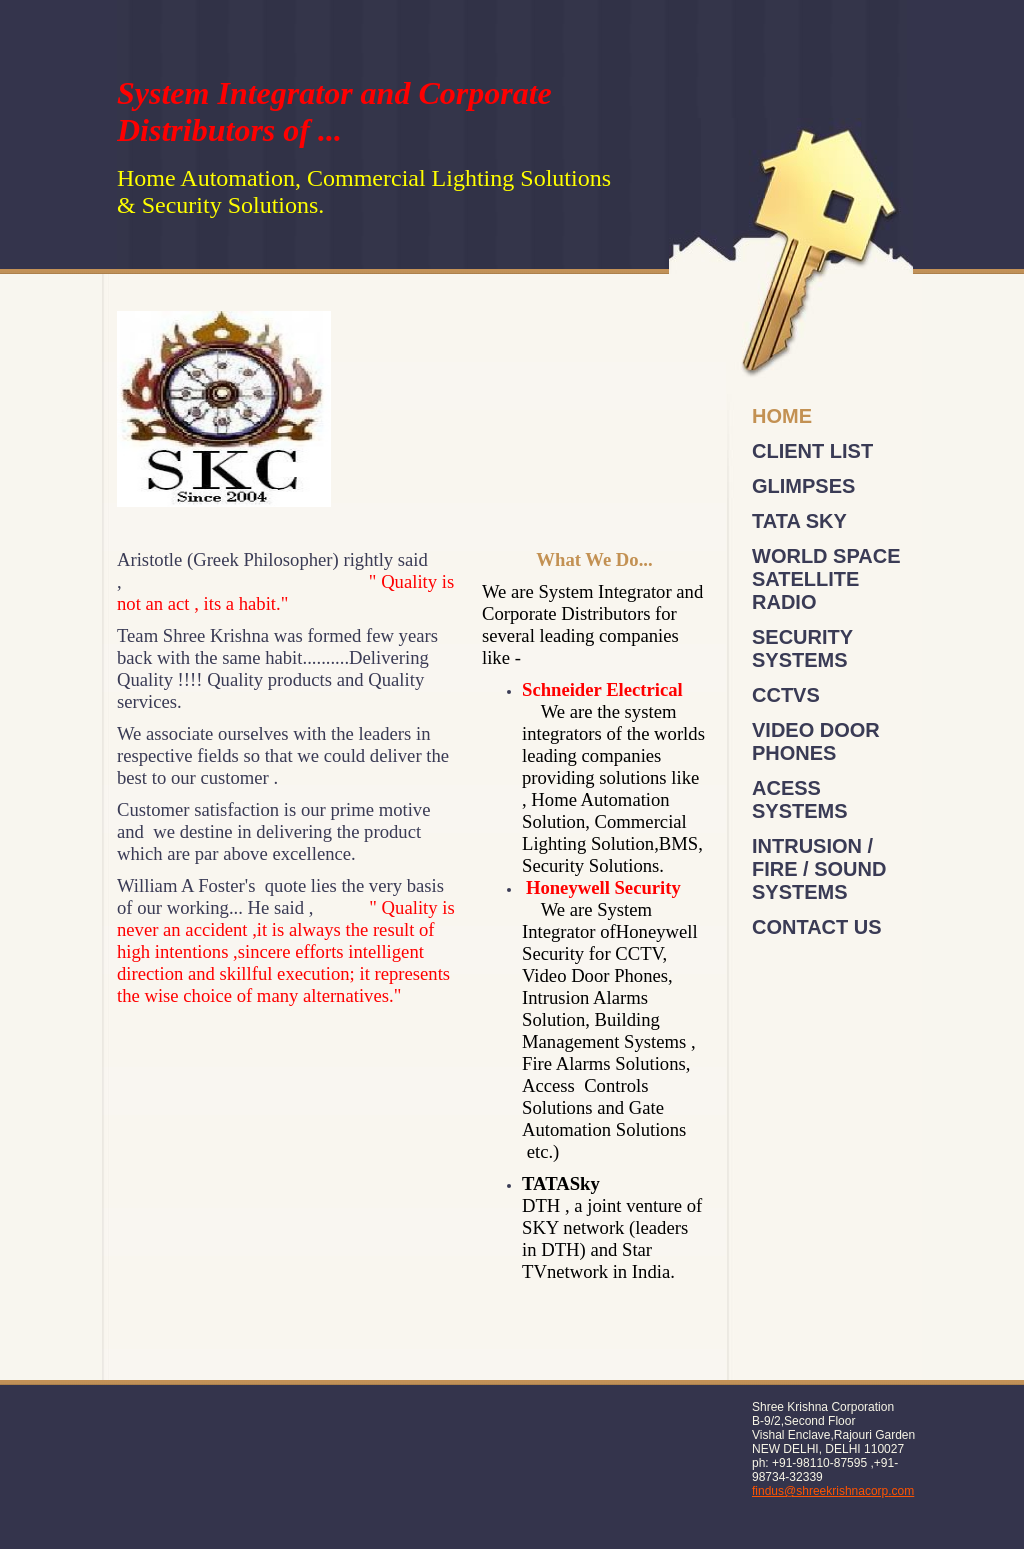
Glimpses (803, 486)
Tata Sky (799, 521)
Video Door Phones (816, 741)
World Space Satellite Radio (826, 579)
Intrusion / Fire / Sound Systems (819, 869)
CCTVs (786, 695)
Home (782, 416)
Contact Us (817, 927)
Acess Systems (800, 799)
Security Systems (802, 648)
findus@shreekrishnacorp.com (833, 1491)
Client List (812, 451)
